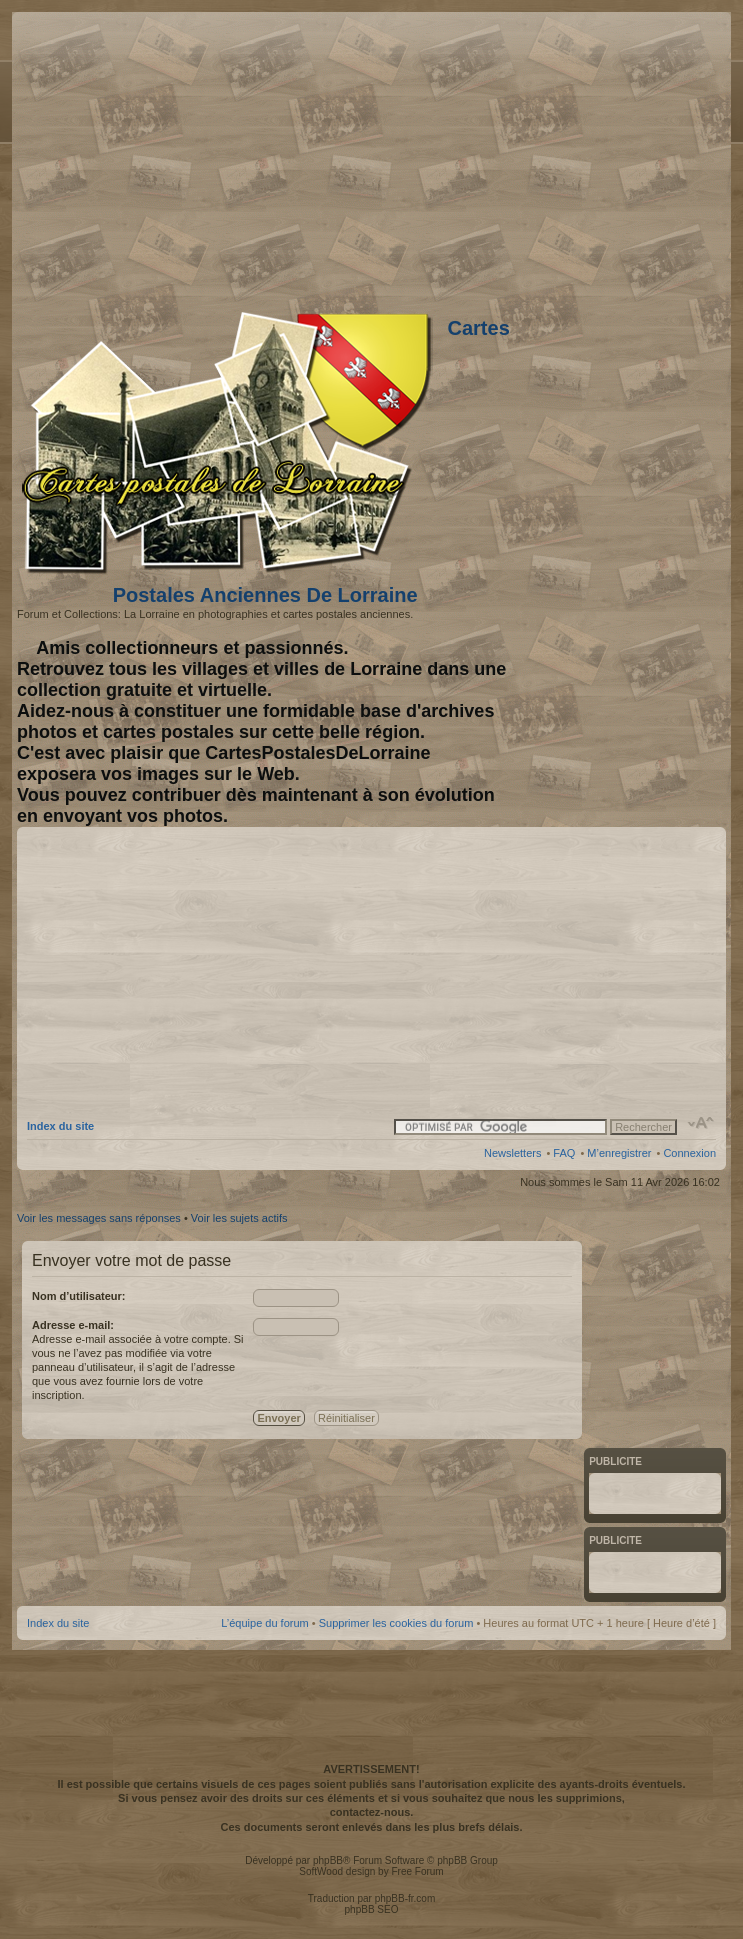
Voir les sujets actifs (239, 1218)
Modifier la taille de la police (701, 1123)
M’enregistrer (619, 1153)
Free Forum (417, 1871)
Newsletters (512, 1153)
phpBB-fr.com (405, 1898)
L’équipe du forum (264, 1623)
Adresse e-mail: (73, 1325)
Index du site (60, 1126)
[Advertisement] (558, 157)
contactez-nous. (372, 1812)
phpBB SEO (372, 1909)
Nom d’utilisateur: (79, 1296)
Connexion (689, 1153)
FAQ (564, 1153)
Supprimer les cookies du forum (396, 1623)
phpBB (328, 1860)
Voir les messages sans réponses (99, 1218)
